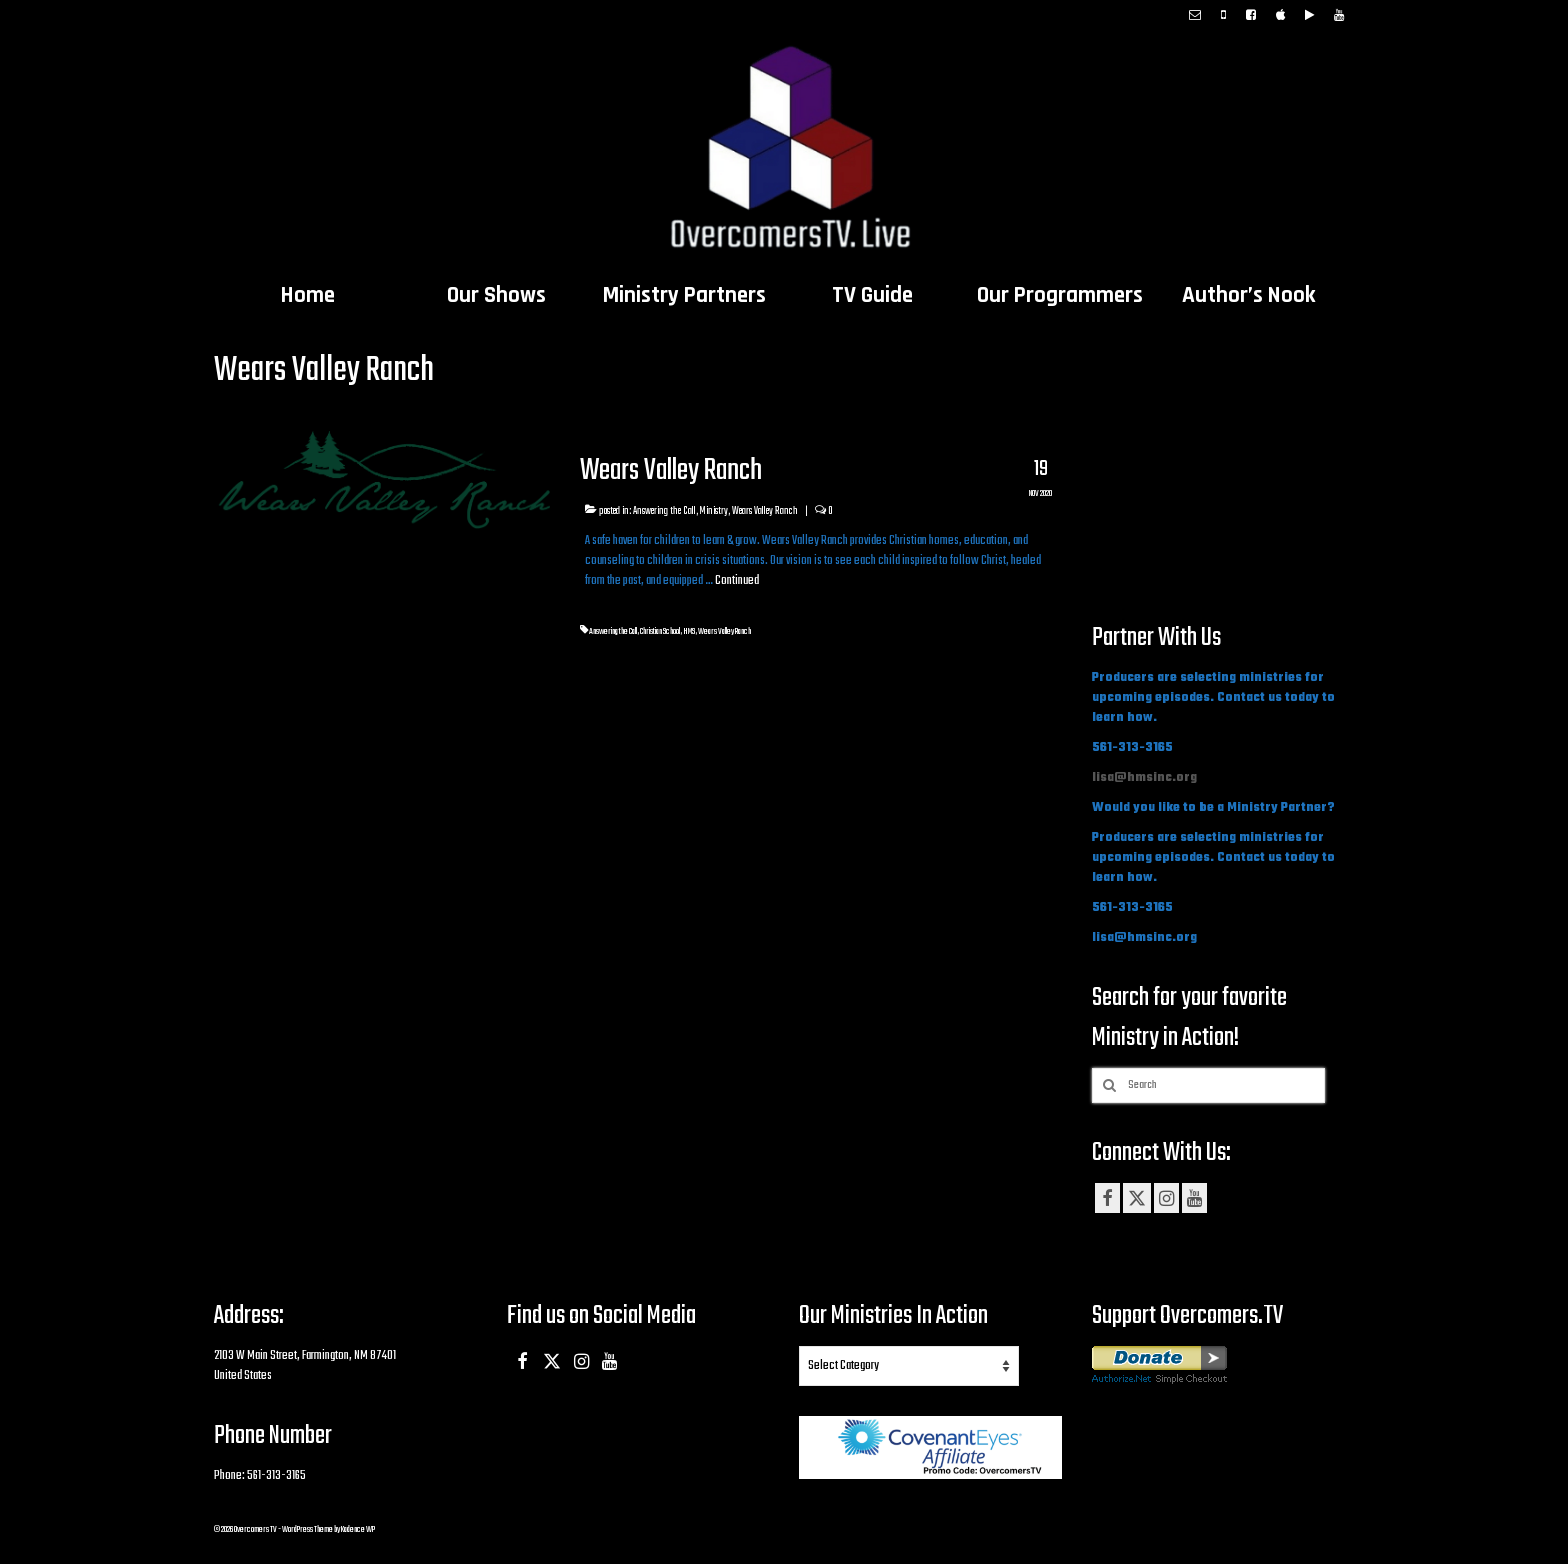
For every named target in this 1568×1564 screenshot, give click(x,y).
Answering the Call (664, 511)
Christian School (660, 631)
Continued (737, 581)
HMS (689, 631)
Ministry (714, 511)
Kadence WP (358, 1529)
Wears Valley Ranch (765, 511)
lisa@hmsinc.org (1144, 778)
